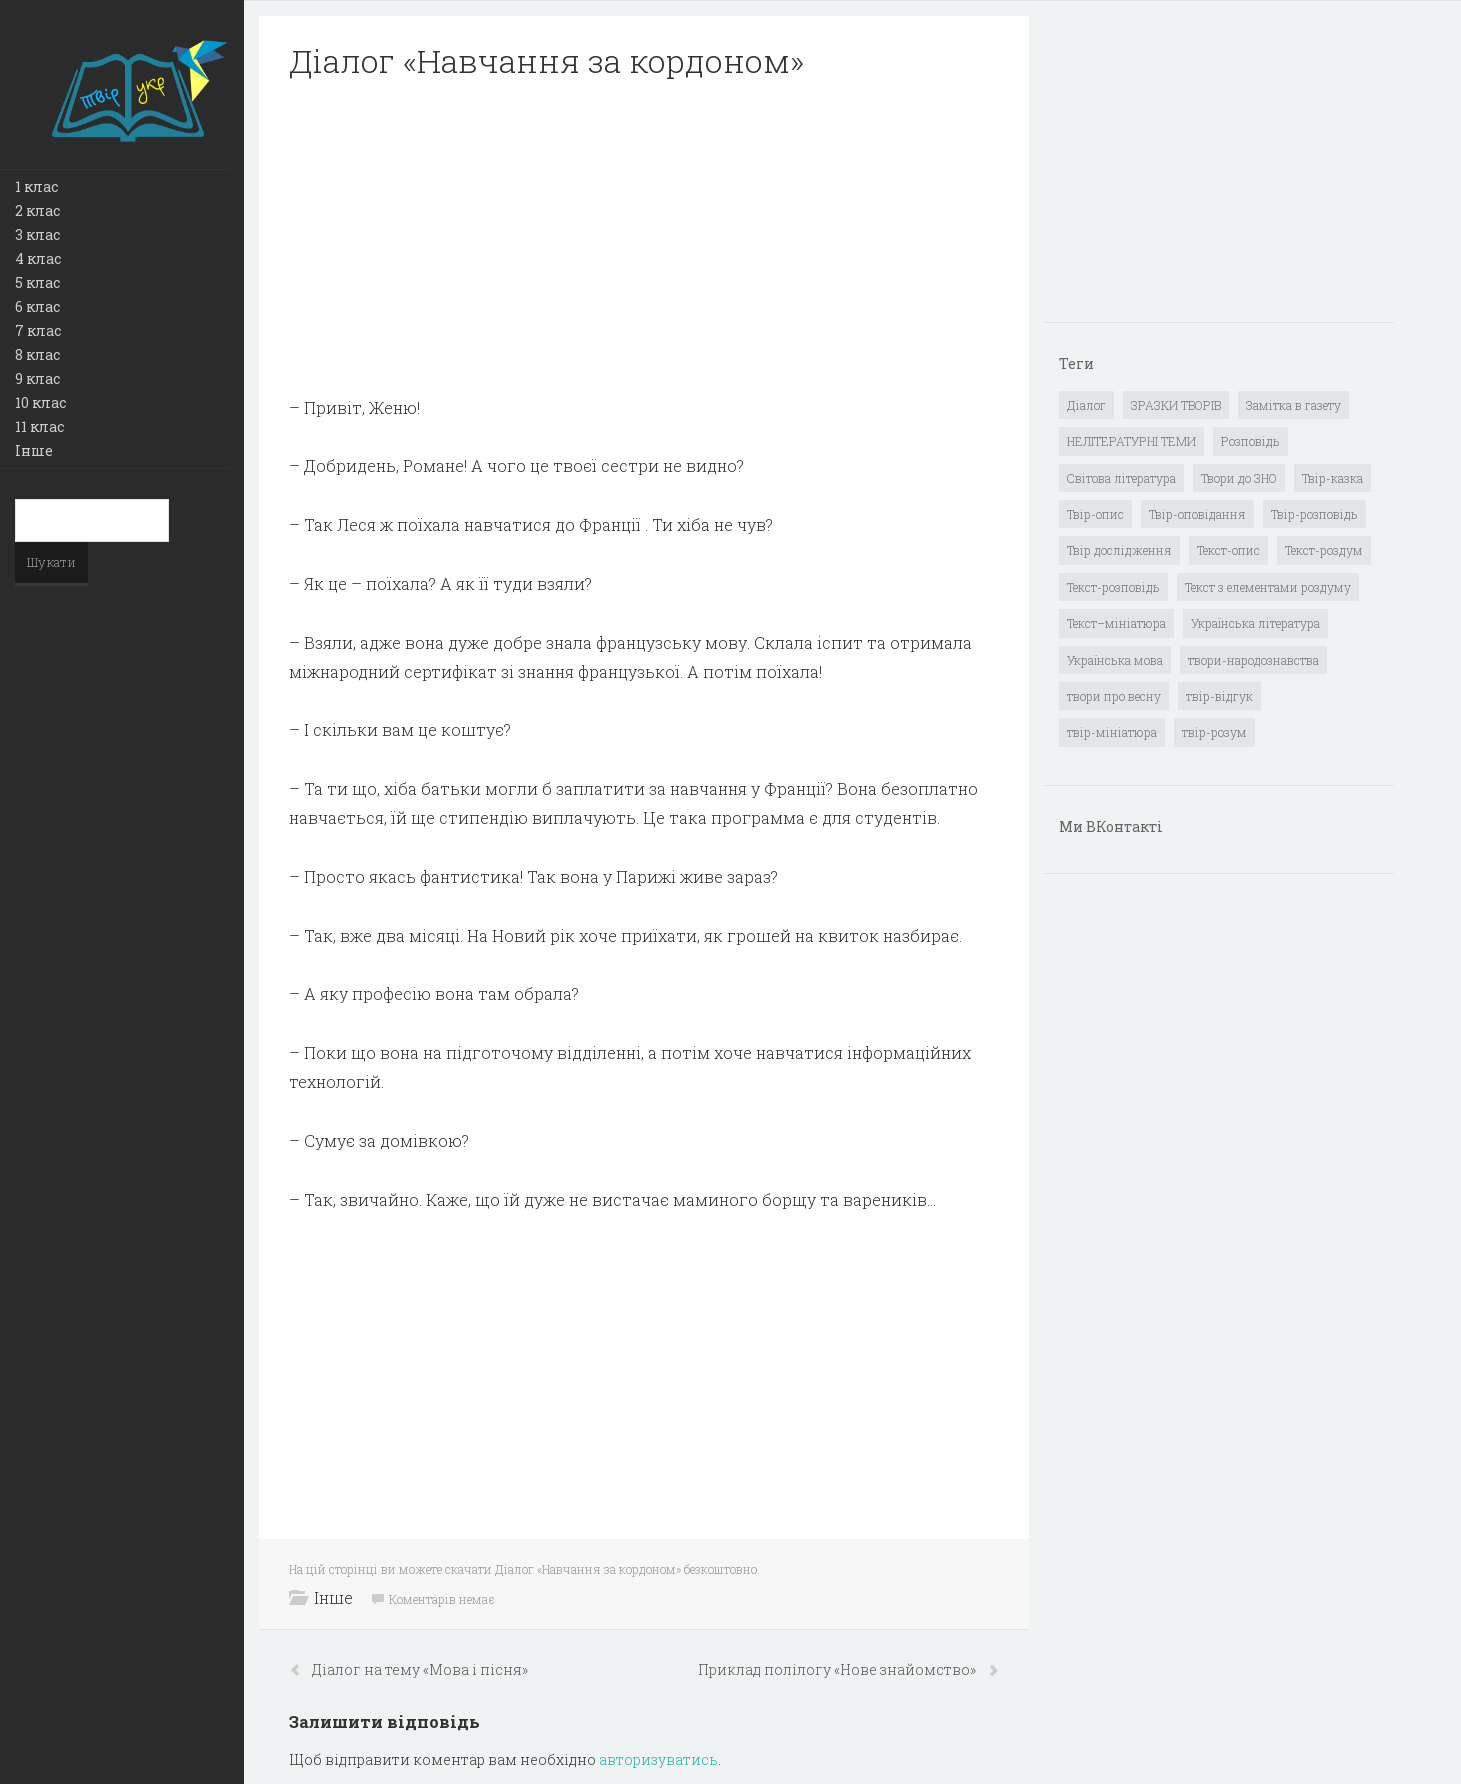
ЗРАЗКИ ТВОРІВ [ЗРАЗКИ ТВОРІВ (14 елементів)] (1176, 405)
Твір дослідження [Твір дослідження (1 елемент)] (1119, 550)
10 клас (40, 402)
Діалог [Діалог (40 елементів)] (1086, 405)
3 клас (37, 234)
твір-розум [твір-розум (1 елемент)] (1214, 732)
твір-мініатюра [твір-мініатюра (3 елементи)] (1112, 732)
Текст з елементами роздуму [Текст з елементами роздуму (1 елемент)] (1268, 587)
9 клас (37, 378)
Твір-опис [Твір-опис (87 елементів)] (1095, 514)
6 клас (37, 306)
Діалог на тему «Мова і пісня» (420, 1669)
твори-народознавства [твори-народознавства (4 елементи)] (1253, 660)
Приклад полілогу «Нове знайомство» (838, 1669)
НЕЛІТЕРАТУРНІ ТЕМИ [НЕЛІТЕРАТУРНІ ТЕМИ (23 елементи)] (1131, 441)
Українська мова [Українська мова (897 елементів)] (1115, 660)
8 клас (37, 354)
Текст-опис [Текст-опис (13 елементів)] (1228, 550)
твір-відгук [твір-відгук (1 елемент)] (1219, 696)
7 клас (38, 330)
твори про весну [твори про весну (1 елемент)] (1114, 696)
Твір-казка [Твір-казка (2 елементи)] (1332, 478)
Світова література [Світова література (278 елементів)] (1121, 478)
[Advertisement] (644, 238)
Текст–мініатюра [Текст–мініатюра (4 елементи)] (1116, 623)
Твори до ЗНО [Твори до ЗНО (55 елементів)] (1239, 478)
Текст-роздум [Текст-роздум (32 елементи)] (1324, 550)
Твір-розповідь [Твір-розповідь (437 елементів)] (1314, 514)
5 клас (37, 282)
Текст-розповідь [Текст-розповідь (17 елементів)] (1113, 587)
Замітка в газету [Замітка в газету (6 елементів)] (1293, 405)
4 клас (38, 258)
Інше (34, 450)
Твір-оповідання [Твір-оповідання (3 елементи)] (1197, 514)
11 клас (39, 426)
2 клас (37, 210)
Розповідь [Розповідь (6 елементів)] (1250, 441)
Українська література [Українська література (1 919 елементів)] (1255, 623)
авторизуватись (658, 1759)
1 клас (36, 186)
